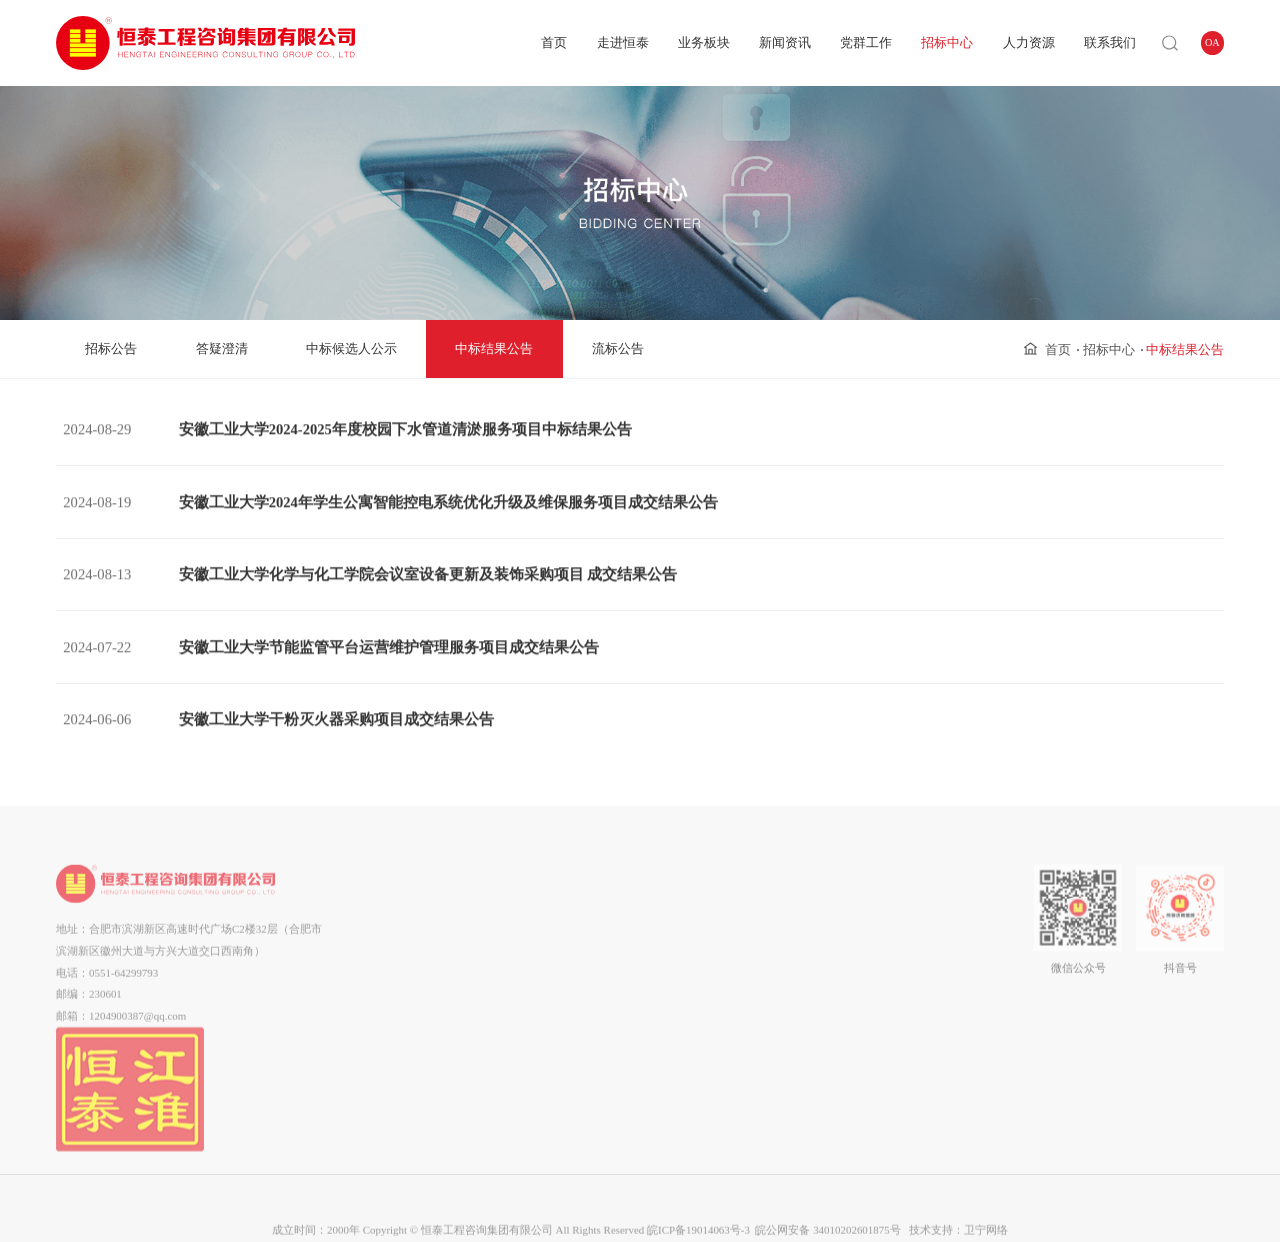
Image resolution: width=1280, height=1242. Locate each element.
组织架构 (412, 944)
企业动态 (599, 922)
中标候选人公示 (351, 348)
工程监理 (505, 1054)
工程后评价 (505, 1098)
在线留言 (949, 944)
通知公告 (599, 944)
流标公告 (618, 348)
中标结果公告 (494, 348)
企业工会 (680, 966)
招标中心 (947, 42)
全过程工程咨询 (505, 944)
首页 (554, 42)
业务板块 (704, 42)
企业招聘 (868, 944)
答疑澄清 (222, 348)
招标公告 (111, 348)
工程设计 (505, 988)
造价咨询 (505, 1010)
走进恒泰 (623, 42)
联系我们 (1110, 42)
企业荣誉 (412, 1010)
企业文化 (412, 966)
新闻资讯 (785, 42)
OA (1212, 42)
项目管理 (505, 922)
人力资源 (1029, 42)
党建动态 (680, 922)
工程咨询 (505, 966)
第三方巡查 (505, 1076)
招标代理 (505, 1032)
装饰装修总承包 (505, 1119)
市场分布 (412, 1032)
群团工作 (680, 944)
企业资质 (412, 988)
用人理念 (868, 922)
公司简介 (412, 922)
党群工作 (866, 42)
